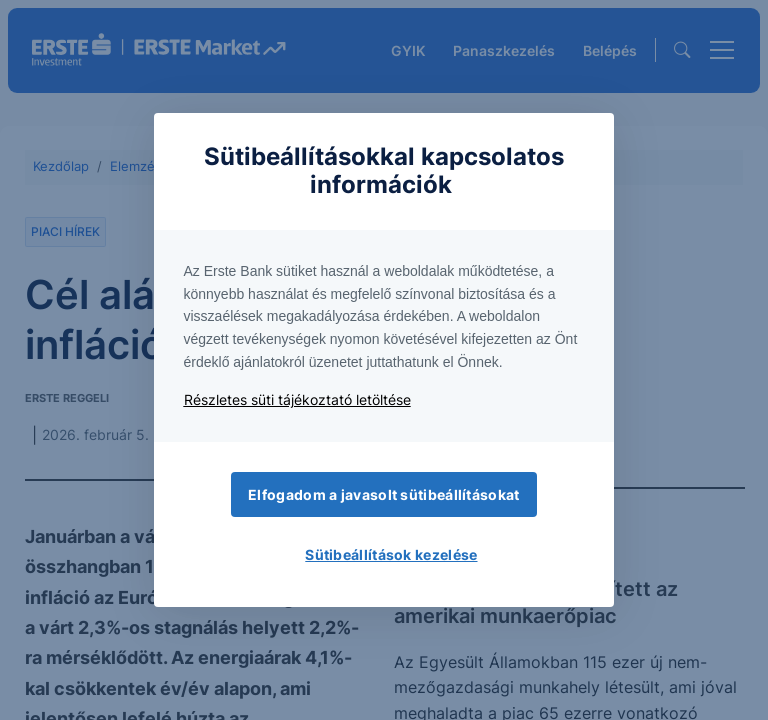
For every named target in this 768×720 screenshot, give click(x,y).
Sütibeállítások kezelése (391, 554)
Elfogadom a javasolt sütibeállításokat (383, 494)
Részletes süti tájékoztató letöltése (297, 399)
